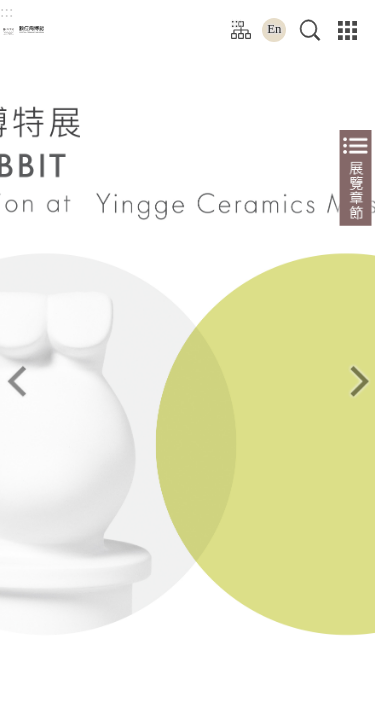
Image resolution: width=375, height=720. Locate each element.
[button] (313, 30)
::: (6, 11)
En (279, 29)
